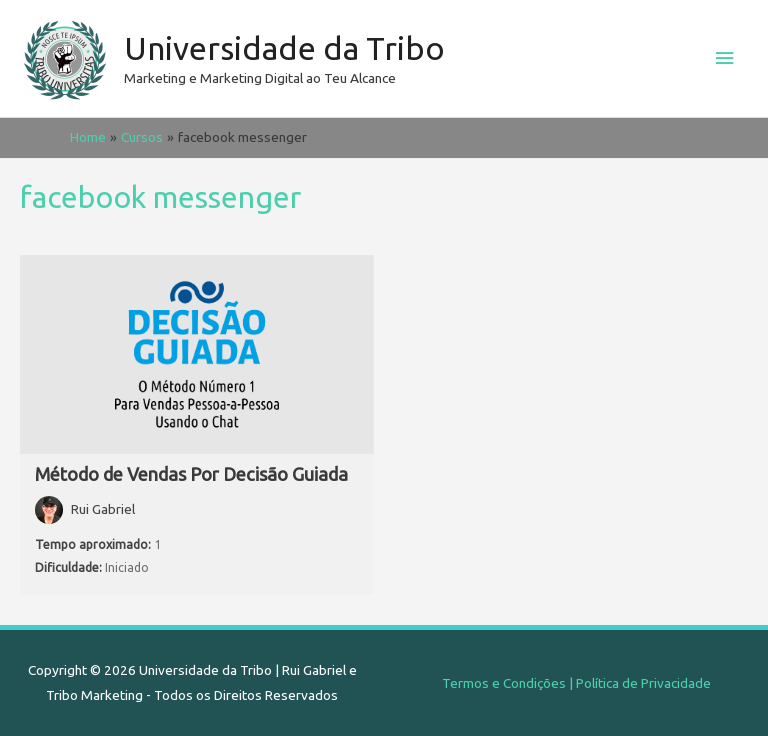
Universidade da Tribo (284, 48)
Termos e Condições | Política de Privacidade (576, 683)
